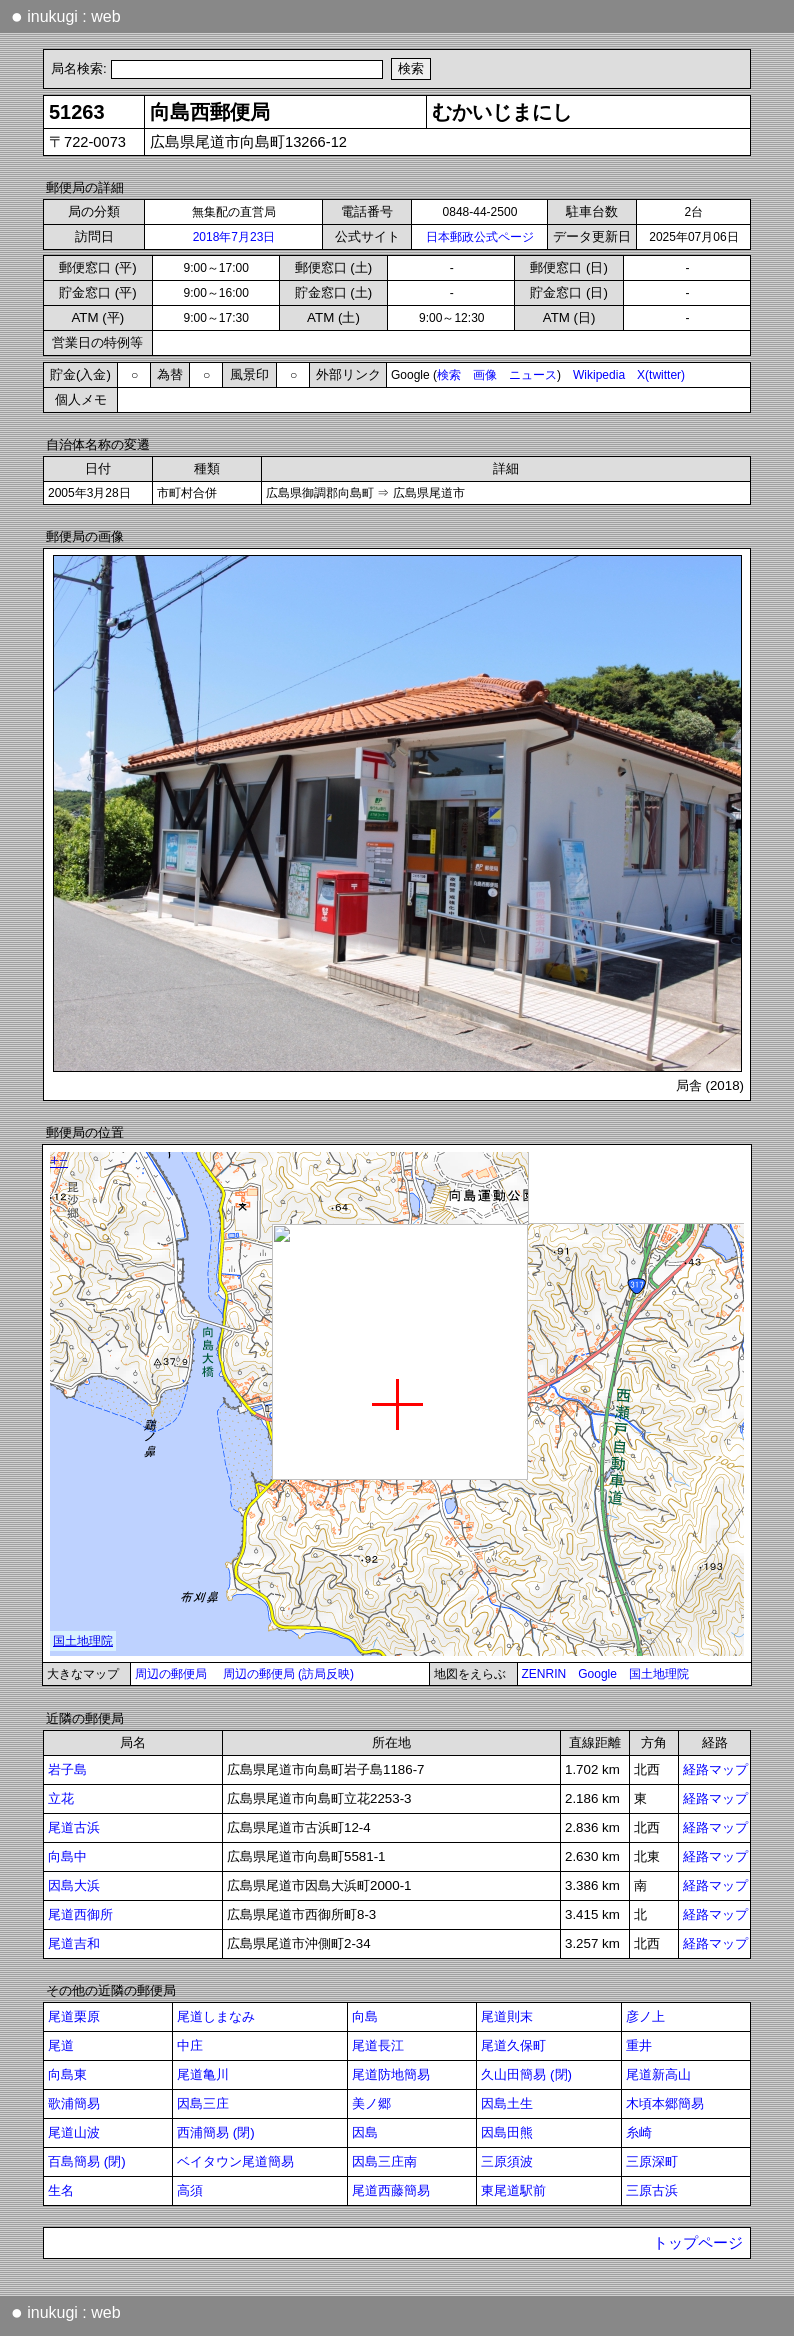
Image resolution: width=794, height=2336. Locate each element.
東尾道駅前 (513, 2190)
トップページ (698, 2243)
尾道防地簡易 (391, 2074)
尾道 (61, 2045)
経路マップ (715, 1769)
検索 (449, 375)
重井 (639, 2045)
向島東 (67, 2074)
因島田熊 (507, 2132)
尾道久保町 (513, 2045)
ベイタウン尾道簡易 (235, 2161)
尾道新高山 (658, 2074)
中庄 (190, 2045)
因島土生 (507, 2103)
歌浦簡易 (74, 2103)
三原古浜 (652, 2190)
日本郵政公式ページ (480, 237)
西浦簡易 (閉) (216, 2132)
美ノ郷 (371, 2103)
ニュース (533, 375)
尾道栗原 (74, 2016)
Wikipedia (599, 375)
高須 (190, 2190)
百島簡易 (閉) (87, 2161)
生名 (61, 2190)
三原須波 (507, 2161)
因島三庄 (203, 2103)
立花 (61, 1798)
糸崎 (639, 2132)
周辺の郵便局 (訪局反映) (288, 1674)
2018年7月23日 (234, 237)
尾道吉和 (74, 1943)
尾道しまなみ (216, 2016)
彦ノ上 (645, 2016)
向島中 (67, 1856)
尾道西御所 (80, 1914)
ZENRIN (544, 1674)
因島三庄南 (384, 2161)
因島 (365, 2132)
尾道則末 (507, 2016)
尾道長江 (378, 2045)
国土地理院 (659, 1674)
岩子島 (67, 1769)
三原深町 (652, 2161)
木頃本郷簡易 (665, 2103)
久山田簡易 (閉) (526, 2074)
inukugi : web (66, 16)
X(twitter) (661, 375)
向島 (365, 2016)
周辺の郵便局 (171, 1674)
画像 (485, 375)
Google (597, 1674)
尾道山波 (74, 2132)
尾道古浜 (74, 1827)
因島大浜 (74, 1885)
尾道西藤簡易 (391, 2190)
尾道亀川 (203, 2074)
